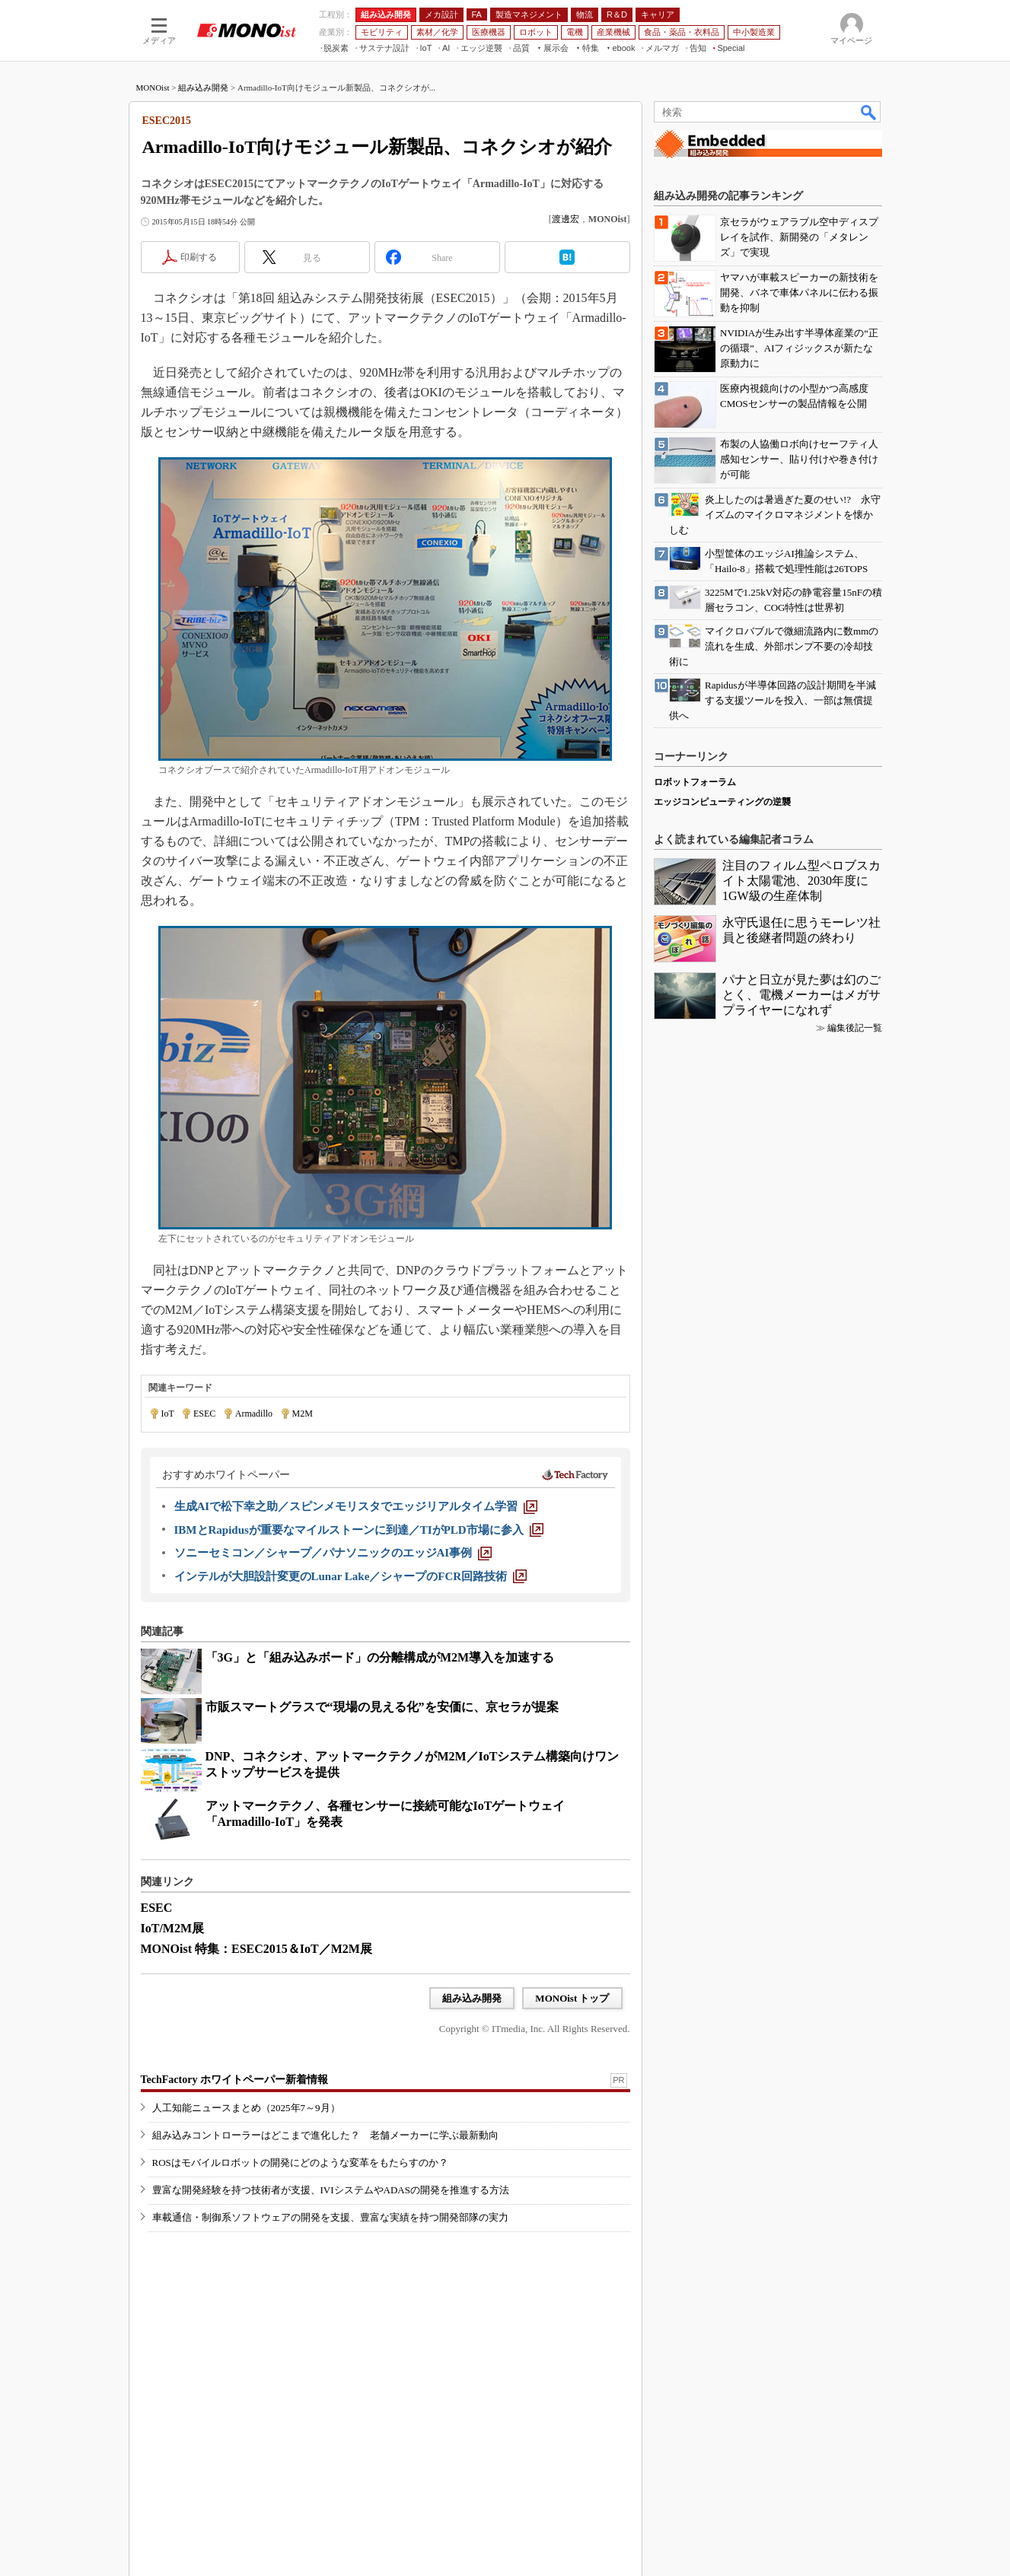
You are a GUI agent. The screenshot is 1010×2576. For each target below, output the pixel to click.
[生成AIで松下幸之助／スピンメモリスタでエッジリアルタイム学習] (356, 1506)
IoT (167, 1413)
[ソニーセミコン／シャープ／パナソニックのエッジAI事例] (333, 1553)
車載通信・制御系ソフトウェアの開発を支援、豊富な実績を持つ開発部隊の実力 (330, 2217)
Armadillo (253, 1413)
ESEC (204, 1413)
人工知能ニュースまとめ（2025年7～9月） (246, 2107)
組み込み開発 (203, 87)
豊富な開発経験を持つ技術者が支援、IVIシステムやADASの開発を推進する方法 (330, 2190)
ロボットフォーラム (695, 782)
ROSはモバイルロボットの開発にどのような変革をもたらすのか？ (300, 2162)
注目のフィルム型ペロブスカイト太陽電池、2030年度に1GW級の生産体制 (801, 880)
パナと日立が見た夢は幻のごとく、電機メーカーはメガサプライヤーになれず (801, 994)
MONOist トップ (572, 1998)
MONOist (153, 87)
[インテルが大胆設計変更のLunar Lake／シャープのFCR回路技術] (350, 1576)
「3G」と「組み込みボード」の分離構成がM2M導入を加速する (380, 1657)
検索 (869, 111)
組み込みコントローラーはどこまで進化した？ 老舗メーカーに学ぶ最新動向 (325, 2135)
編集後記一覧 (854, 1027)
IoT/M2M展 (173, 1928)
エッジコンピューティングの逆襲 (722, 802)
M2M (302, 1413)
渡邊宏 (565, 219)
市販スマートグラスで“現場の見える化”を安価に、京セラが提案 (382, 1706)
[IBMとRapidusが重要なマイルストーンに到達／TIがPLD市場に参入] (358, 1530)
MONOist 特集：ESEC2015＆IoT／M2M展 (256, 1948)
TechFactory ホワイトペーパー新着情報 (234, 2079)
